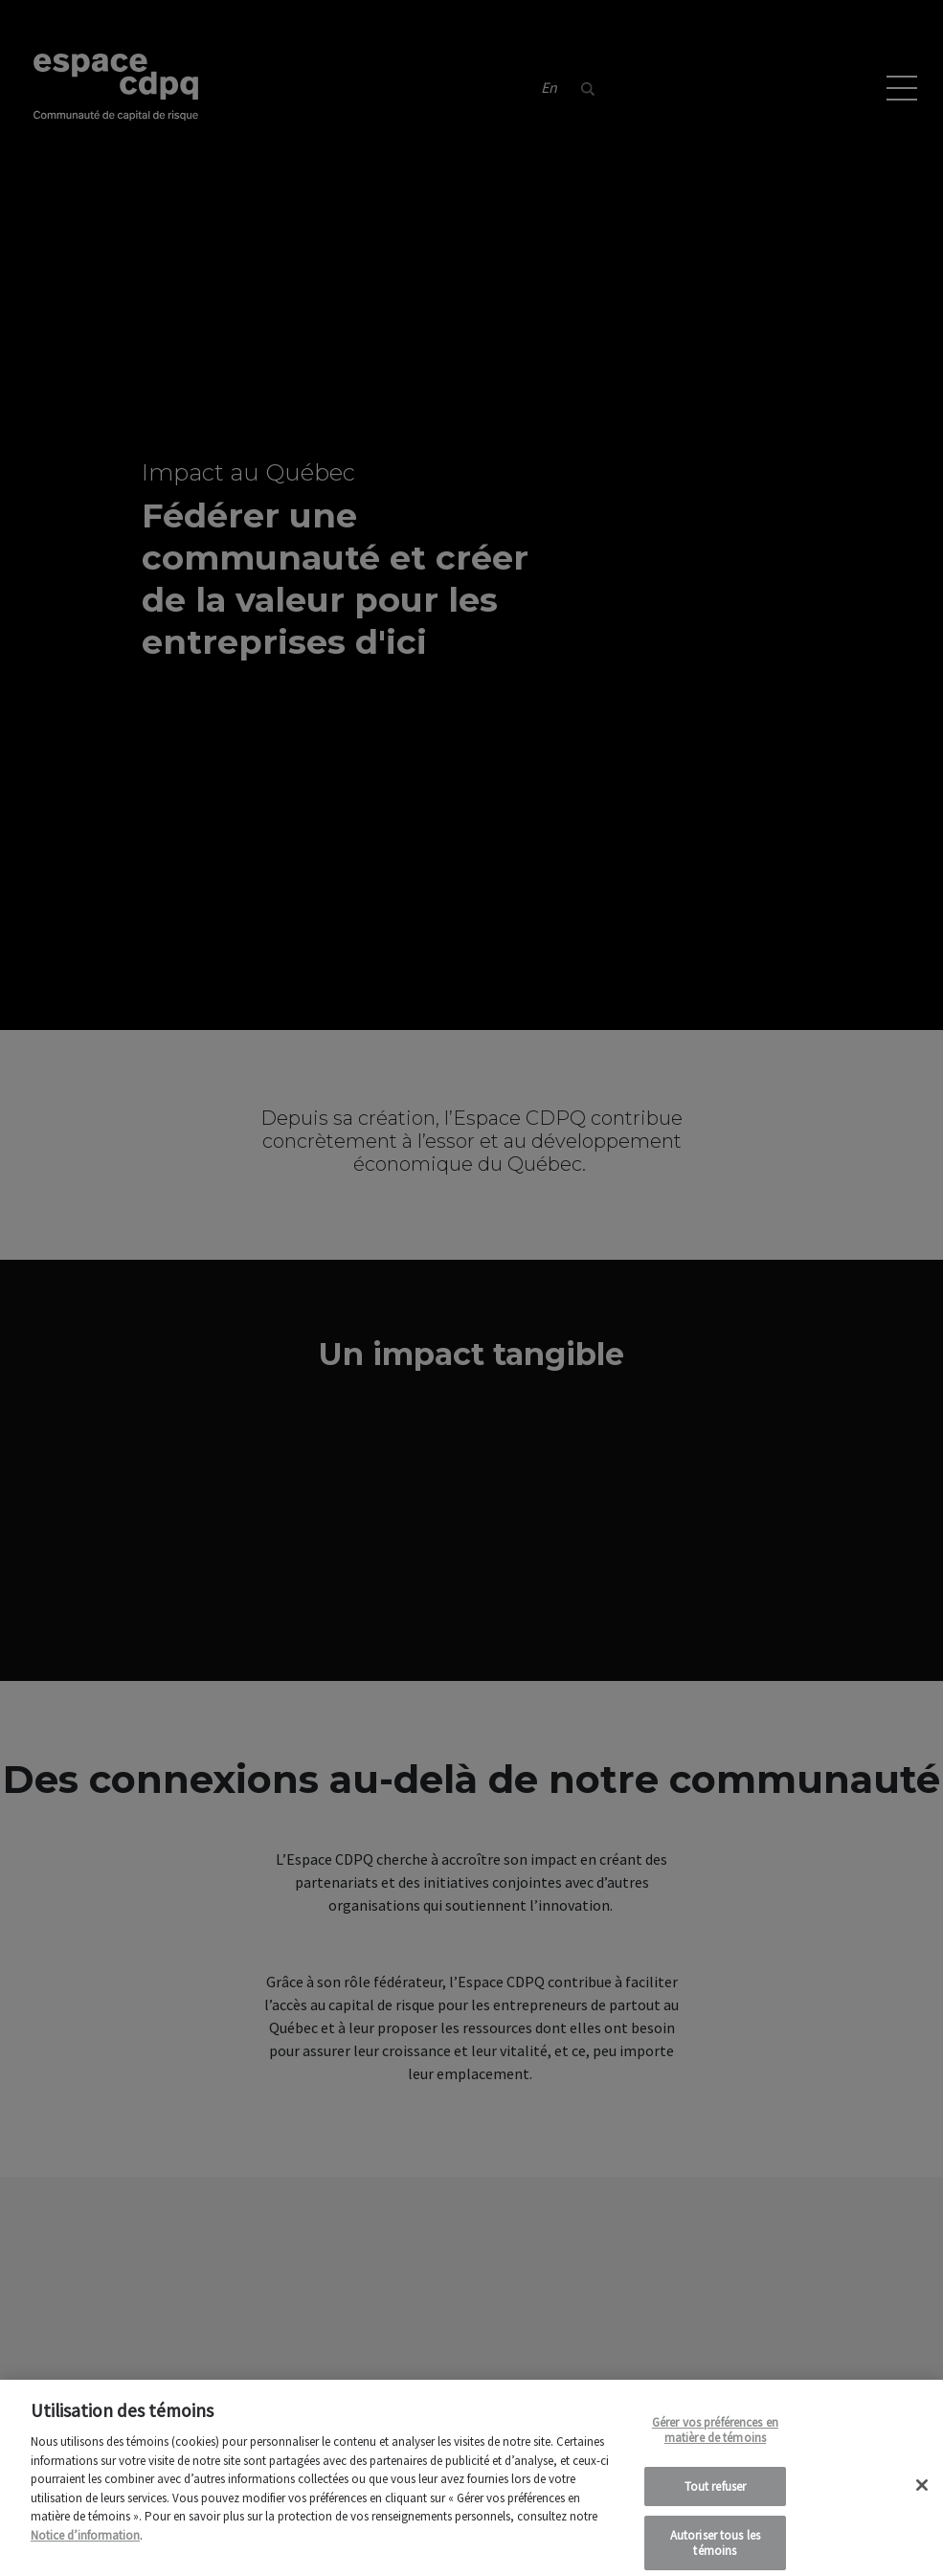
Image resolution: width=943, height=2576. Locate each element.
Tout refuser (716, 2496)
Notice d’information (85, 2545)
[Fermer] (922, 2495)
